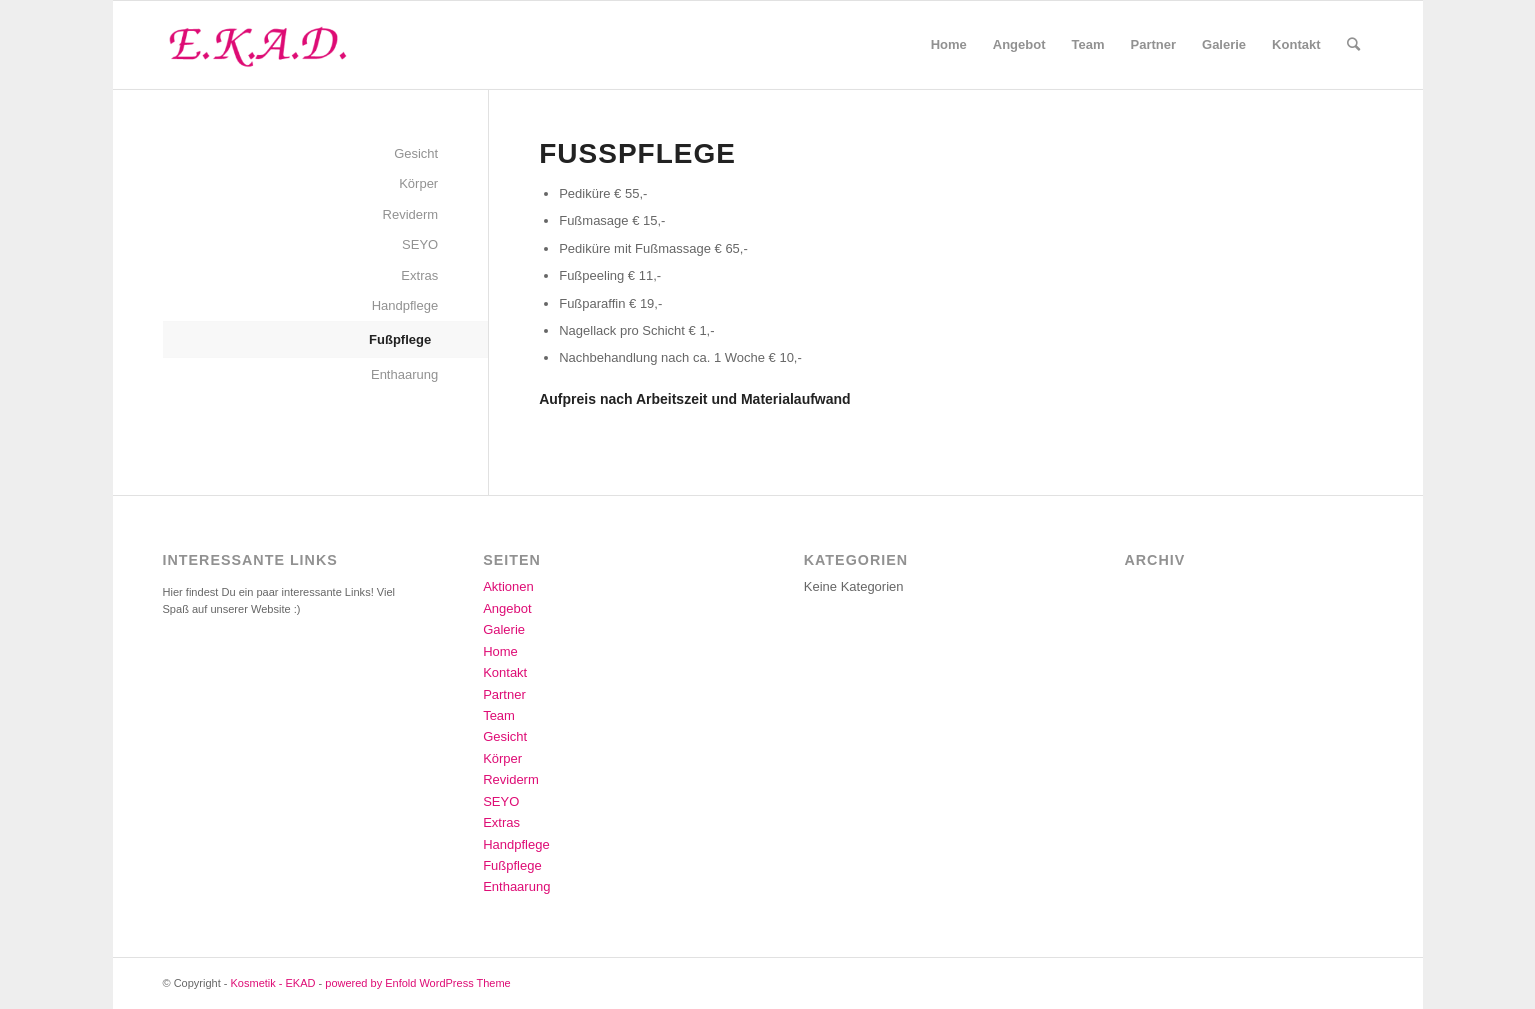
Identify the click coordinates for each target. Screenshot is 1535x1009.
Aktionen (508, 586)
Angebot (507, 608)
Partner (504, 694)
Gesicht (416, 153)
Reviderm (411, 214)
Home (500, 651)
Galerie (504, 629)
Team (499, 715)
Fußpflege (400, 339)
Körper (418, 183)
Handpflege (405, 305)
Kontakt (505, 672)
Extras (419, 275)
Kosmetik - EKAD (273, 983)
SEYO (420, 244)
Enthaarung (404, 374)
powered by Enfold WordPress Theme (417, 983)
